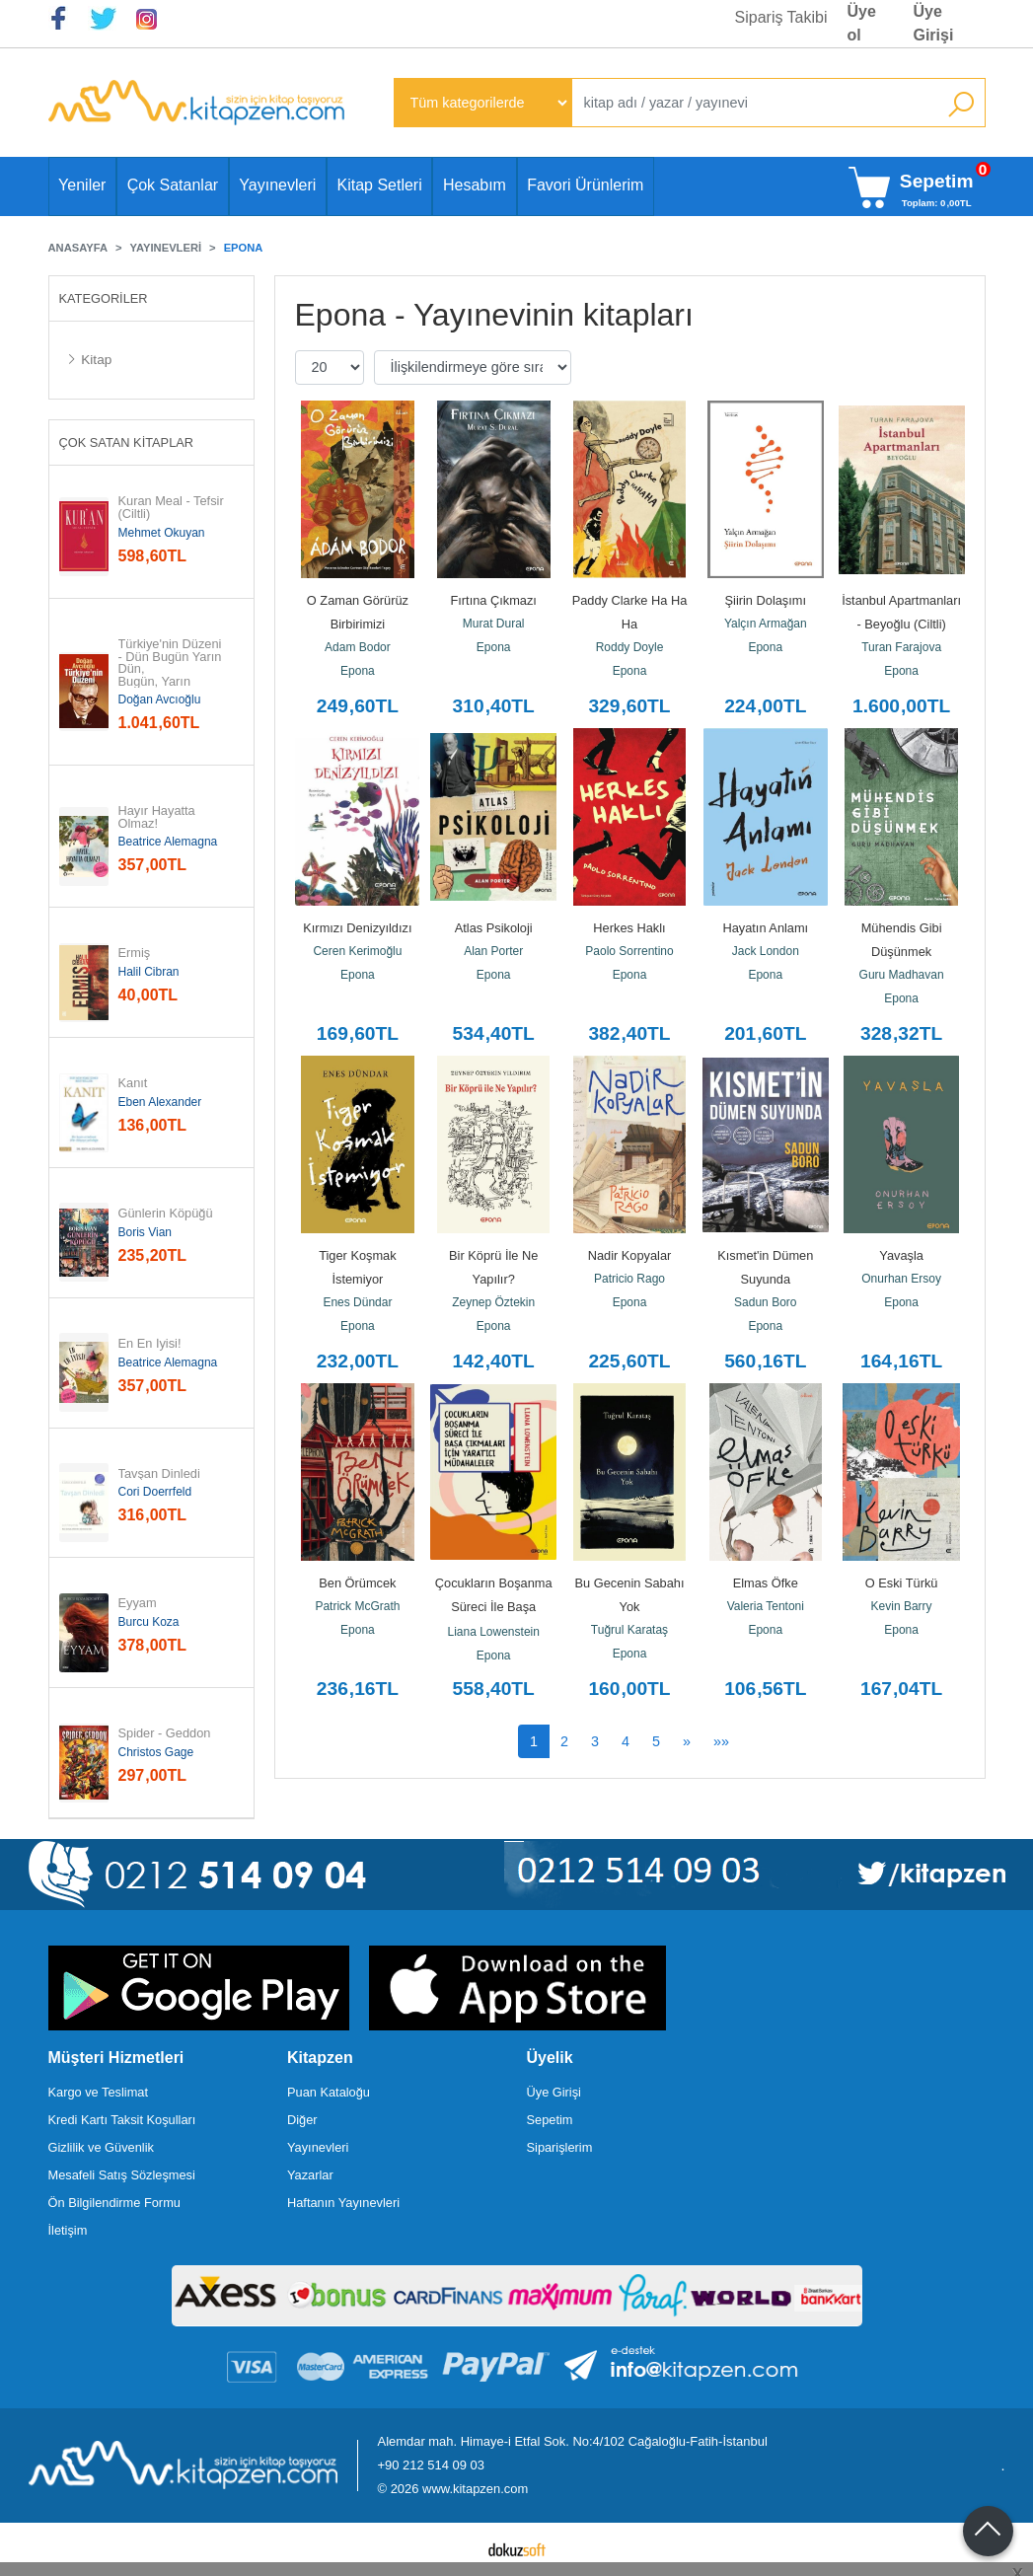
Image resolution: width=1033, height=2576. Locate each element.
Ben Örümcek (357, 1583)
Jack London (765, 951)
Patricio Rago (629, 1279)
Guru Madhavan (901, 975)
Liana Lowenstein (493, 1632)
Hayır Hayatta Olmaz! (158, 818)
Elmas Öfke (765, 1583)
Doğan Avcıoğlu (159, 699)
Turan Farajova (901, 647)
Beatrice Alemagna (168, 841)
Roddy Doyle (630, 647)
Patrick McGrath (357, 1606)
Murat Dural (494, 623)
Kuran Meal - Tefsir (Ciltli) (173, 508)
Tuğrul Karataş (629, 1630)
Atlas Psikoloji (494, 927)
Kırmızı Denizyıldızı (357, 927)
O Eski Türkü (901, 1583)
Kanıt (133, 1083)
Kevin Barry (901, 1606)
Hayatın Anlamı (765, 927)
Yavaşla (901, 1255)
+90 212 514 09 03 (431, 2465)
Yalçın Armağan (765, 623)
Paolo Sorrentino (629, 951)
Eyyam (137, 1603)
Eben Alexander (160, 1102)
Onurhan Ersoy (901, 1279)
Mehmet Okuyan (161, 533)
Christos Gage (156, 1752)
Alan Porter (493, 951)
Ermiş (134, 953)
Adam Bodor (358, 647)
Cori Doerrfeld (155, 1492)
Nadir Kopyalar (630, 1255)
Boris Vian (145, 1232)
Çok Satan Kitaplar (126, 442)
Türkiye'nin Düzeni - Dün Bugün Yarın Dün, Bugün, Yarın (171, 663)
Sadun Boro (765, 1302)
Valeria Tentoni (765, 1606)
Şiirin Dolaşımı (766, 600)
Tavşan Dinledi (159, 1474)
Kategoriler (103, 298)
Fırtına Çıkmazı (493, 600)
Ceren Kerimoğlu (357, 951)
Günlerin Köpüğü (165, 1214)
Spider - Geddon (164, 1734)
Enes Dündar (357, 1302)
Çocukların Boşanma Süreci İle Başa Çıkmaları (495, 1607)
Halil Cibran (149, 972)
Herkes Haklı (629, 927)
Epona (357, 671)
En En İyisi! (150, 1344)
